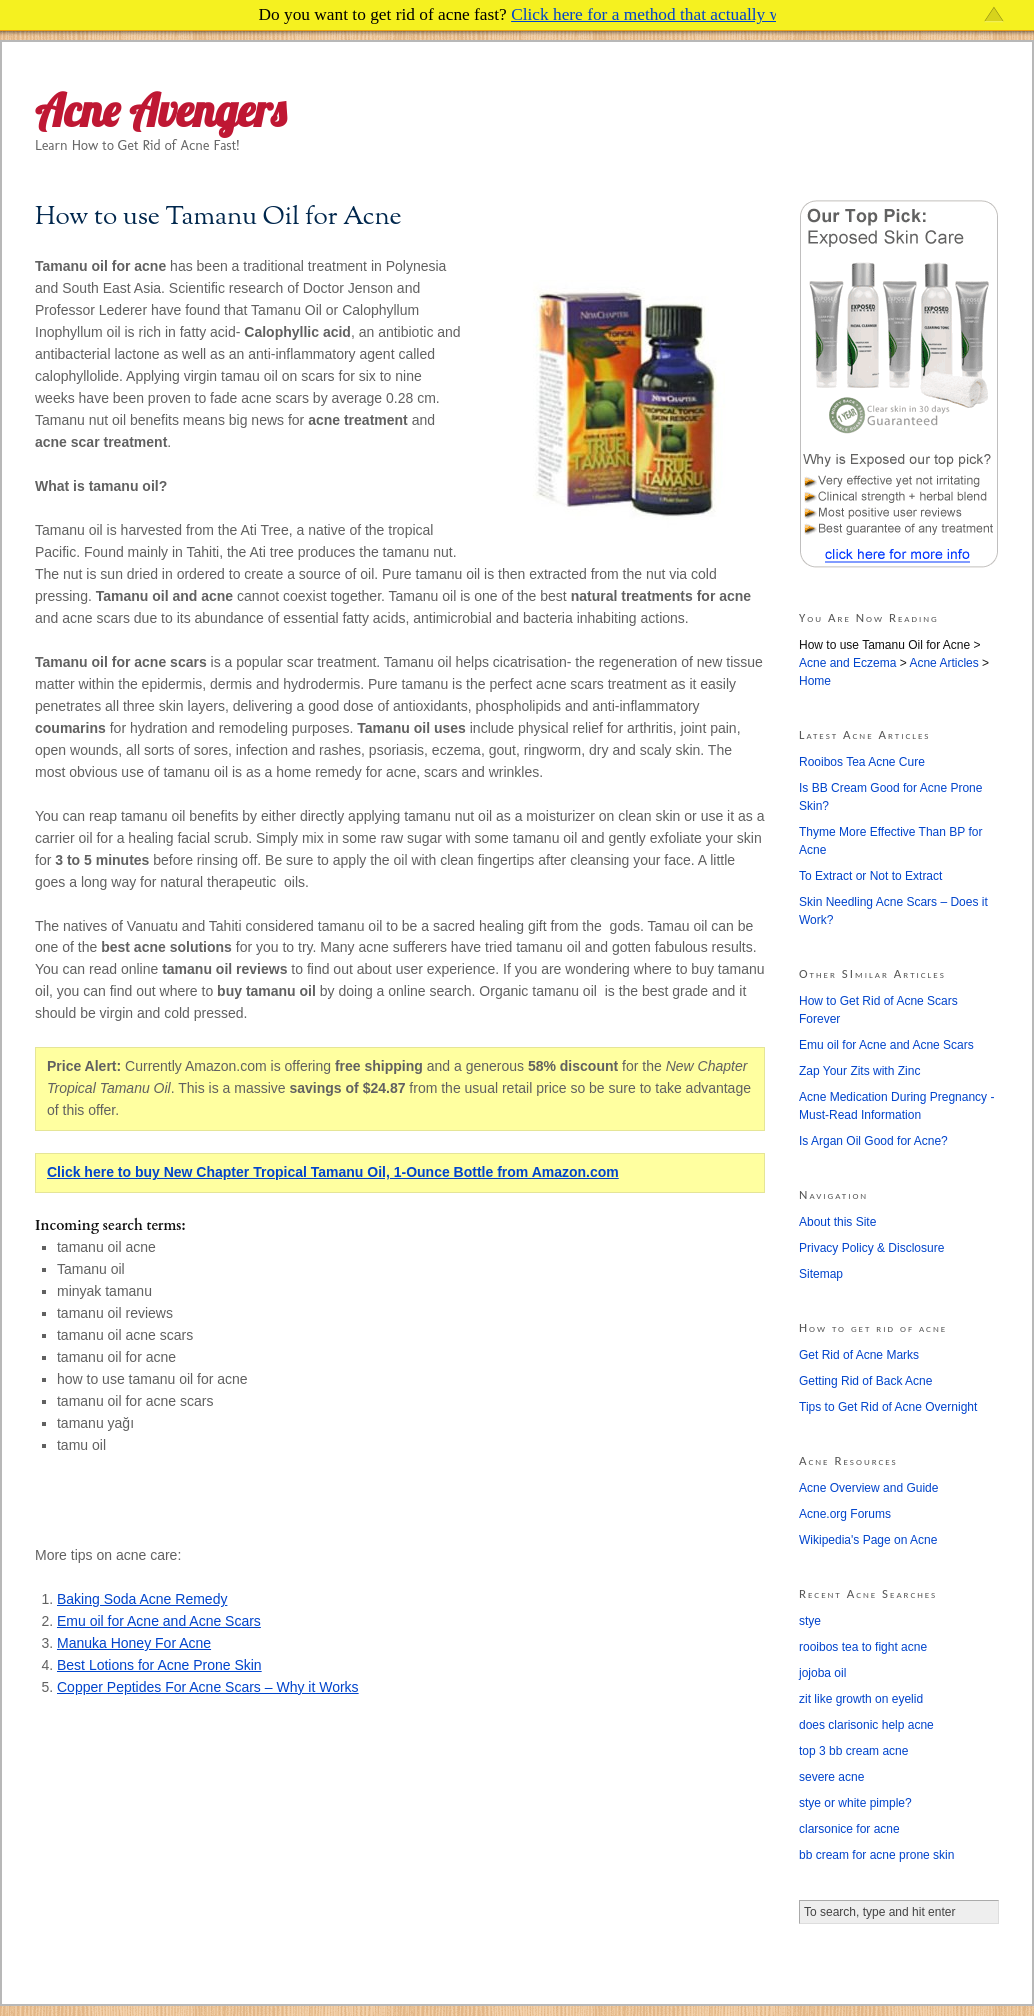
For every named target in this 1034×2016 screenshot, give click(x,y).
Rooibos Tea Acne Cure (862, 762)
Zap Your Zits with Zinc (859, 1071)
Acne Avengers (160, 110)
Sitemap (821, 1274)
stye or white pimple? (855, 1803)
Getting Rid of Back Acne (865, 1381)
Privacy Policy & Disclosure (871, 1248)
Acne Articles (943, 663)
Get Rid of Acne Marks (859, 1355)
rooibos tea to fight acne (863, 1647)
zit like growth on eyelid (861, 1699)
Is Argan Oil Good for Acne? (873, 1141)
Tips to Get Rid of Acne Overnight (888, 1407)
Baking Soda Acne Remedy (142, 1599)
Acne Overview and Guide (868, 1488)
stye (810, 1621)
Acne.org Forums (845, 1514)
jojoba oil (822, 1673)
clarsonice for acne (849, 1829)
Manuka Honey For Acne (134, 1643)
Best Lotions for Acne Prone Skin (159, 1665)
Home (815, 681)
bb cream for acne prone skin (876, 1855)
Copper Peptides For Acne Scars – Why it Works (208, 1687)
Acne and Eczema (847, 663)
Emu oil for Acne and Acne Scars (159, 1621)
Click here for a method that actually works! (664, 14)
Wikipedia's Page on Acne (868, 1540)
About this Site (837, 1222)
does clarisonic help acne (866, 1725)
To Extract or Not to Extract (870, 876)
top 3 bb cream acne (853, 1751)
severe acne (831, 1777)
